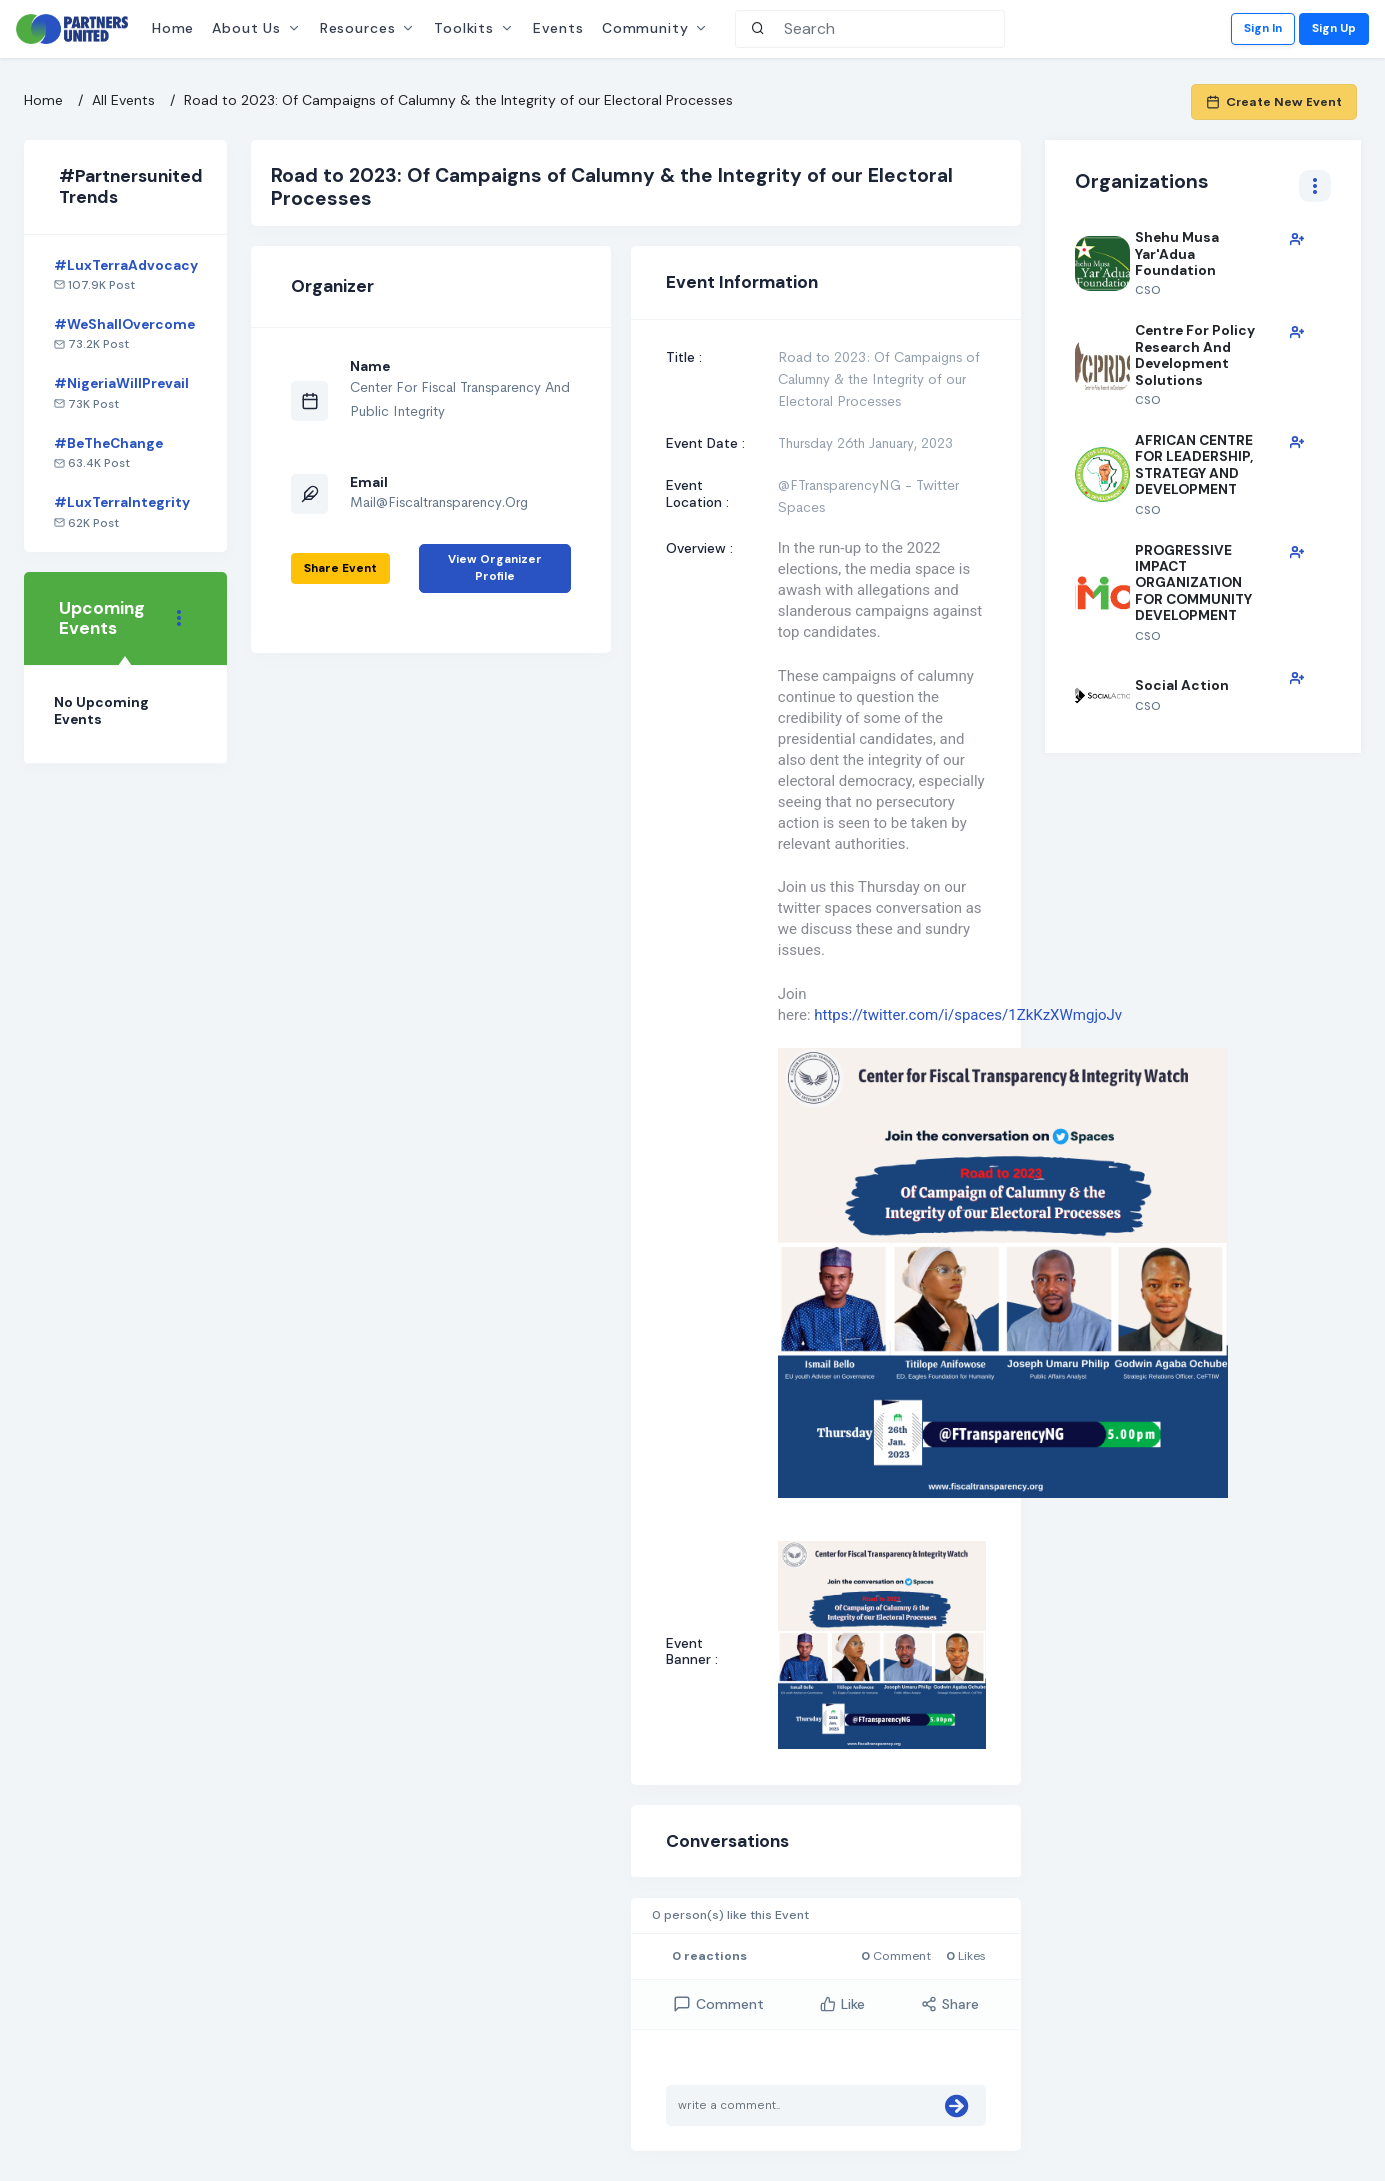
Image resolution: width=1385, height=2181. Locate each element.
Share (950, 2004)
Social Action (1182, 685)
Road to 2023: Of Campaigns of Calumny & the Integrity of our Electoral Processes (458, 100)
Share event (340, 568)
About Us (246, 28)
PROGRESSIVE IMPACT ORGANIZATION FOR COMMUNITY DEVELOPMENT (1193, 583)
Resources (358, 28)
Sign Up (1334, 28)
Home (173, 28)
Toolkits (464, 28)
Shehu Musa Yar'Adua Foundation (1177, 253)
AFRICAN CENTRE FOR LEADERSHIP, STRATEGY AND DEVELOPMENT (1194, 464)
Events (558, 28)
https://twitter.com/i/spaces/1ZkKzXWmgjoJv (968, 1015)
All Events (123, 100)
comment (718, 2004)
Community (645, 28)
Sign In (1263, 28)
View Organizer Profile (495, 568)
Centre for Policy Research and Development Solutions (1195, 354)
